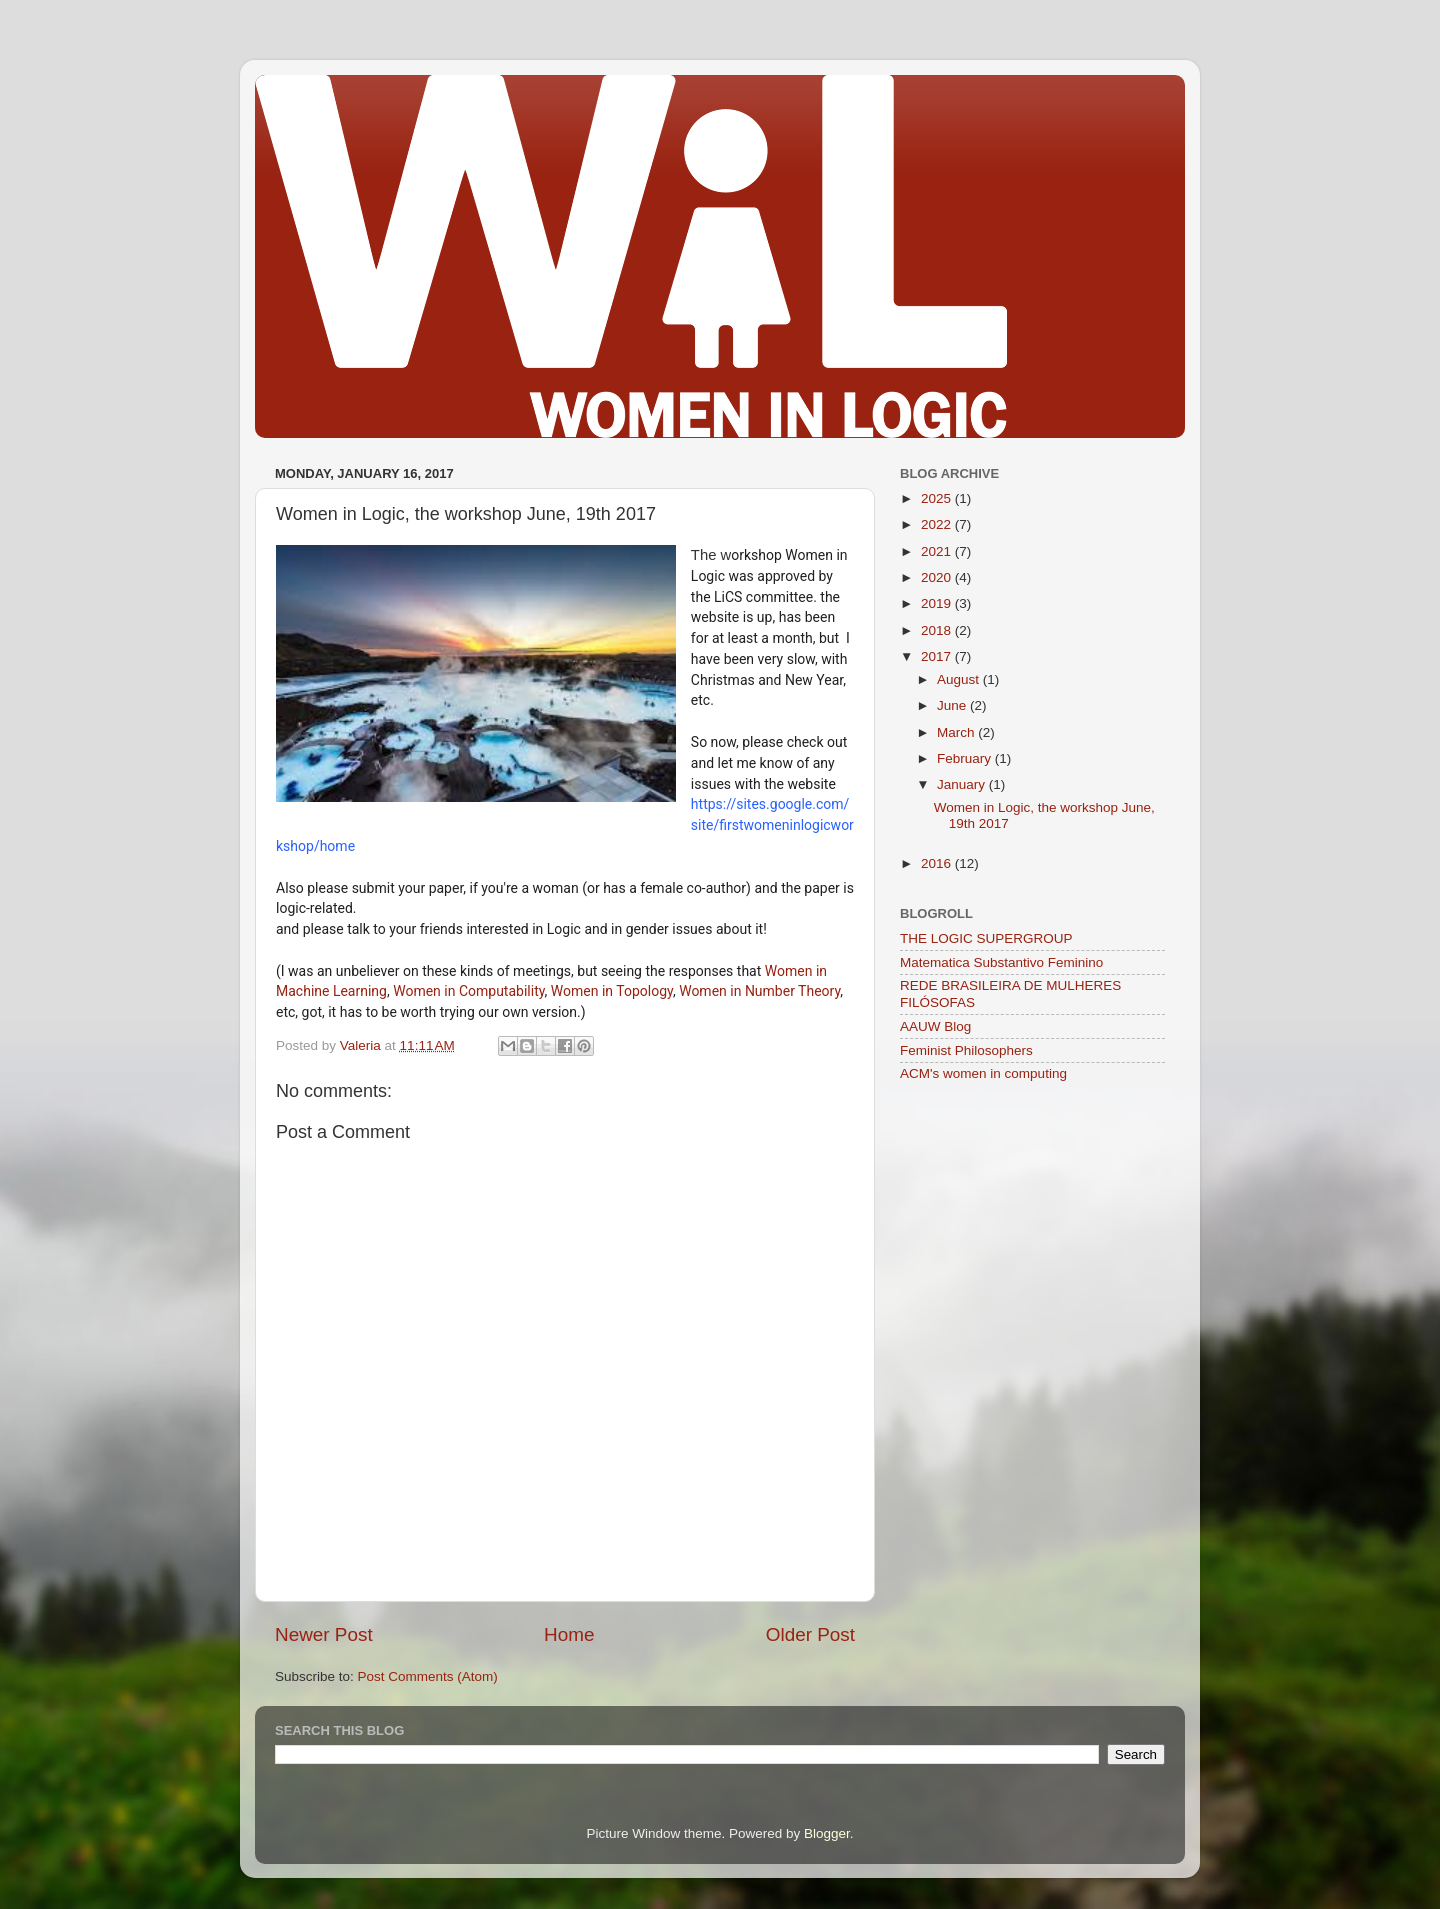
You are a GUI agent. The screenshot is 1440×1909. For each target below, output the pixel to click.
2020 (938, 577)
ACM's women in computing (983, 1073)
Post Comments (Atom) (428, 1676)
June (953, 705)
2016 (938, 863)
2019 (938, 603)
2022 (938, 524)
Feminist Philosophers (966, 1050)
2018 (938, 630)
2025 (938, 498)
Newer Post (324, 1634)
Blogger (827, 1833)
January (963, 784)
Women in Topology (612, 991)
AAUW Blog (935, 1026)
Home (569, 1634)
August (960, 679)
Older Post (810, 1634)
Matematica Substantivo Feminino (1001, 962)
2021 (938, 551)
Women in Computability (468, 991)
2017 (938, 656)
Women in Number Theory (759, 991)
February (966, 758)
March (957, 732)
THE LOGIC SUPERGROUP (986, 938)
